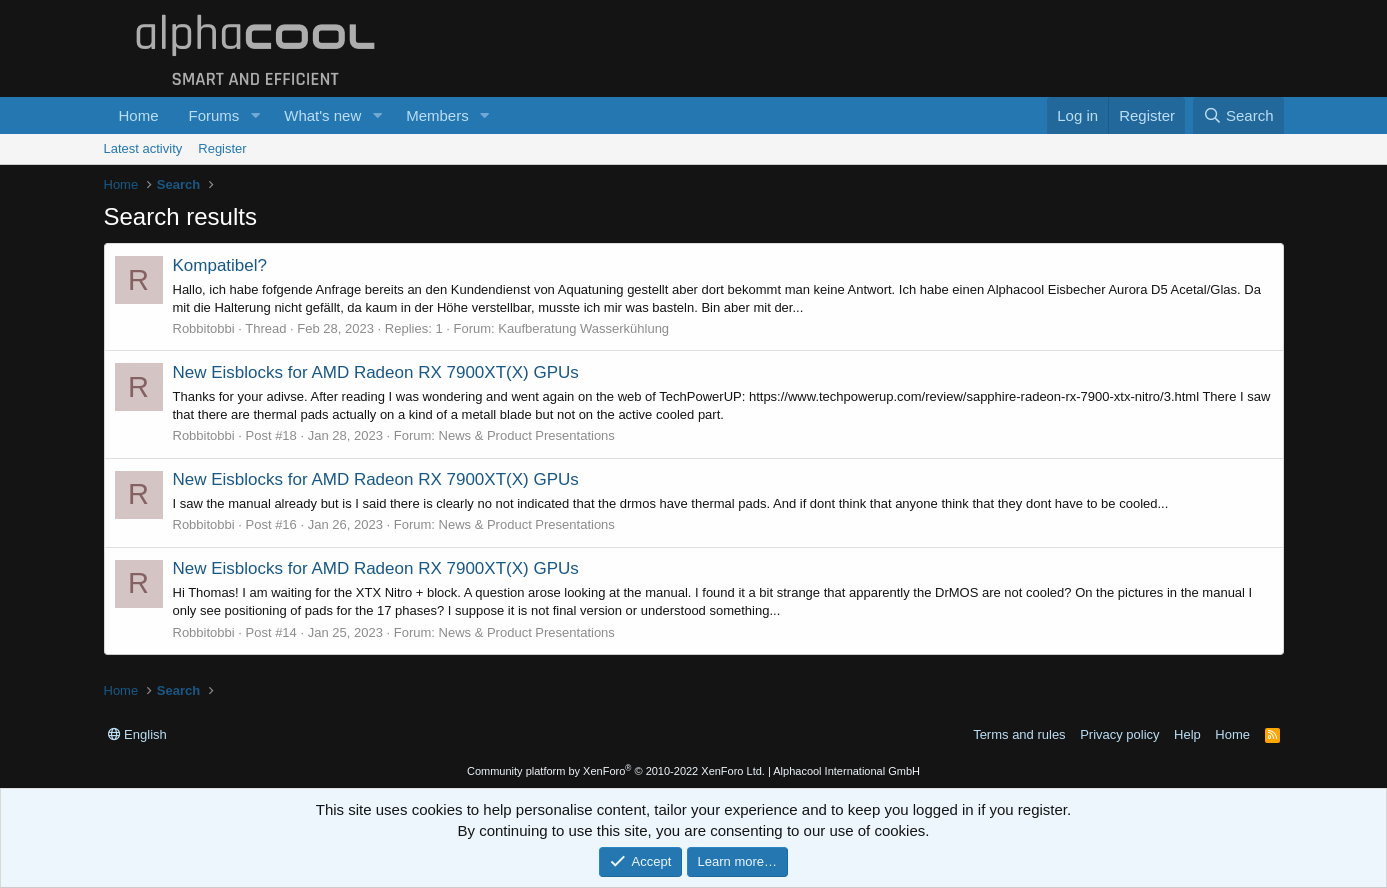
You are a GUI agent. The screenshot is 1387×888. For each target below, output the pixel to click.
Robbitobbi (204, 328)
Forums (214, 115)
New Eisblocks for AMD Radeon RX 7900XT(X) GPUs (376, 372)
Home (139, 115)
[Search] (1238, 115)
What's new (322, 115)
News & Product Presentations (527, 435)
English (137, 734)
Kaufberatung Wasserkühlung (583, 328)
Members (437, 115)
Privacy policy (1119, 734)
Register (222, 148)
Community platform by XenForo (616, 771)
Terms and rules (1019, 734)
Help (1187, 734)
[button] (255, 115)
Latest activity (143, 148)
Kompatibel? (220, 265)
